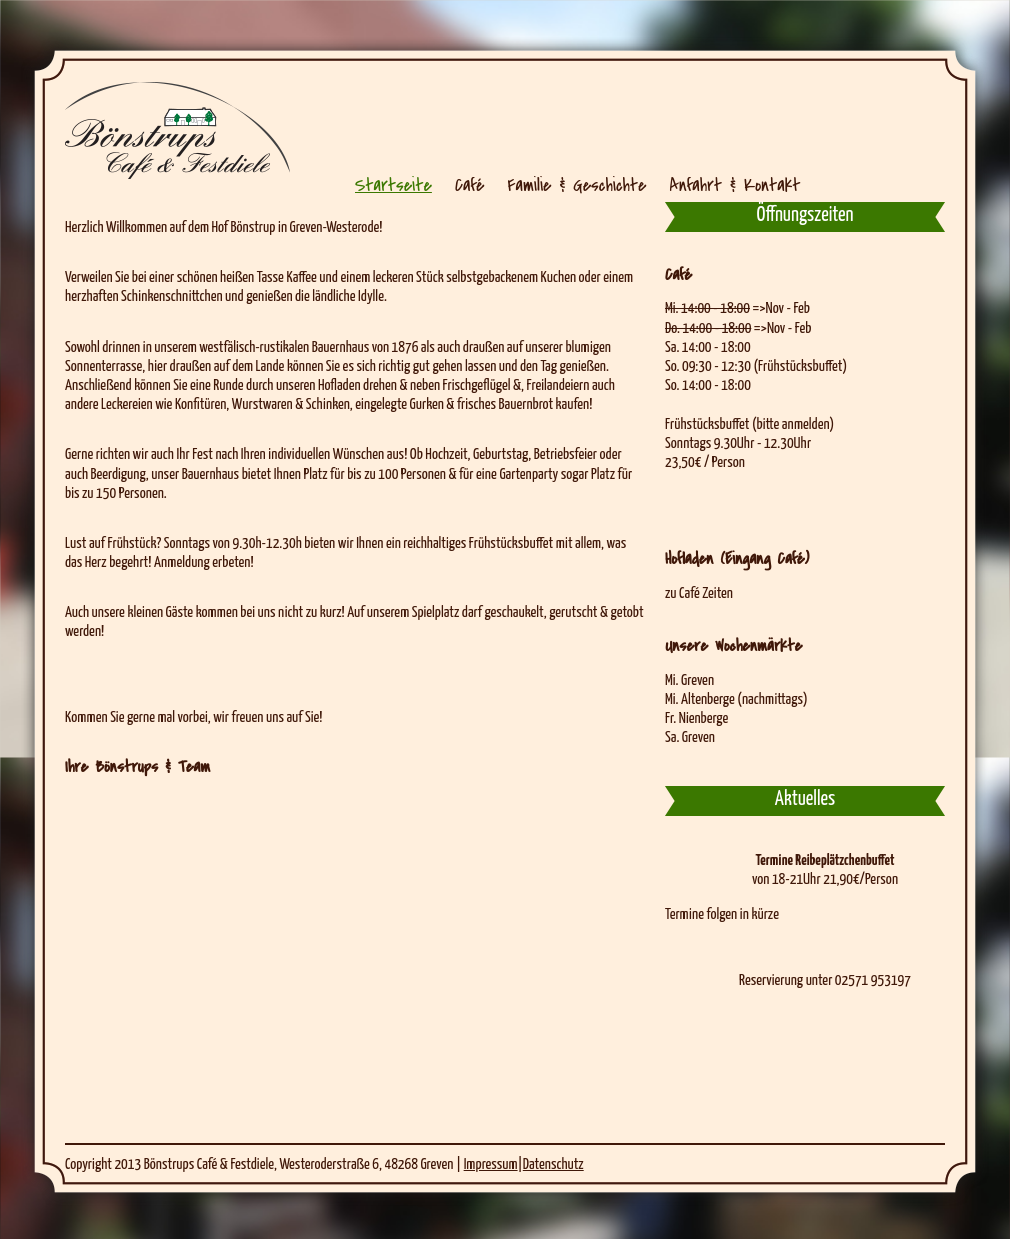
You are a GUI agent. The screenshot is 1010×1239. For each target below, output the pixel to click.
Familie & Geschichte (576, 185)
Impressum (491, 1164)
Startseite (393, 185)
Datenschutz (553, 1164)
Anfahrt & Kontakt (735, 185)
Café (469, 185)
